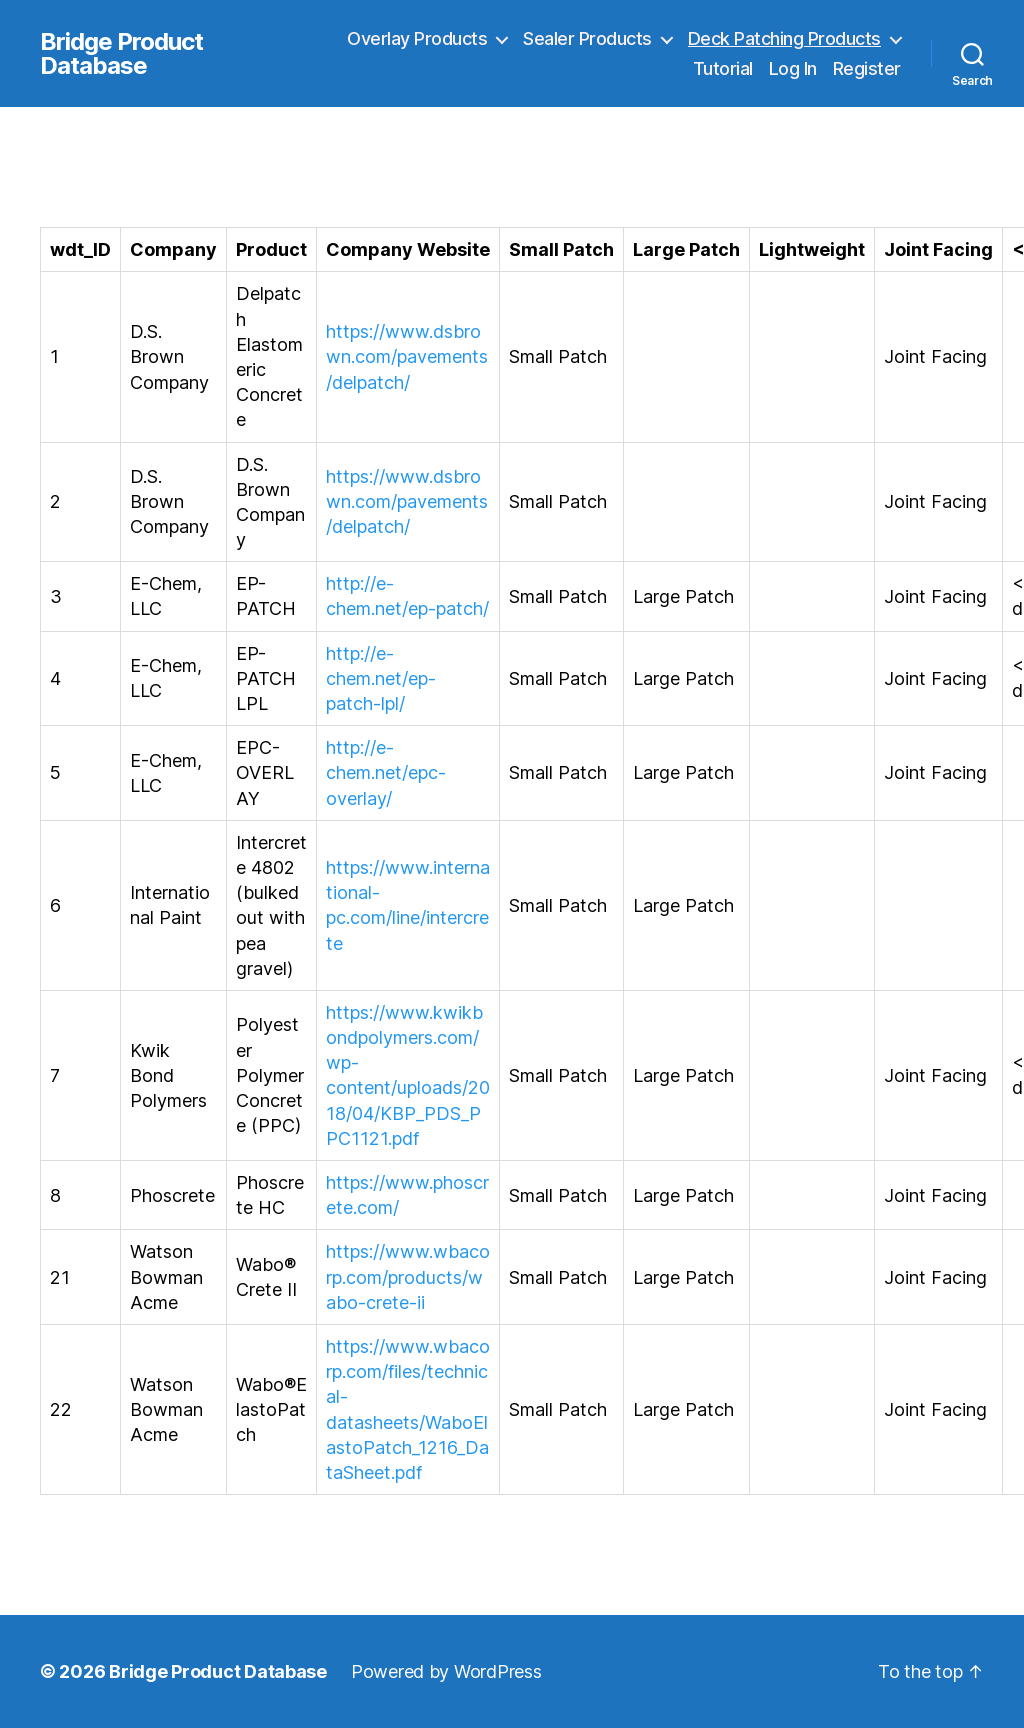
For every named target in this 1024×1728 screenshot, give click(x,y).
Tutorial (723, 68)
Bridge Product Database (121, 54)
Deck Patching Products (784, 38)
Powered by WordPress (446, 1671)
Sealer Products (587, 38)
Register (867, 68)
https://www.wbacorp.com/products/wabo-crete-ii (408, 1276)
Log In (793, 68)
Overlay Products (417, 38)
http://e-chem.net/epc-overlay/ (386, 772)
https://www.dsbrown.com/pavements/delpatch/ (407, 356)
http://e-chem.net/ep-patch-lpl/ (381, 678)
